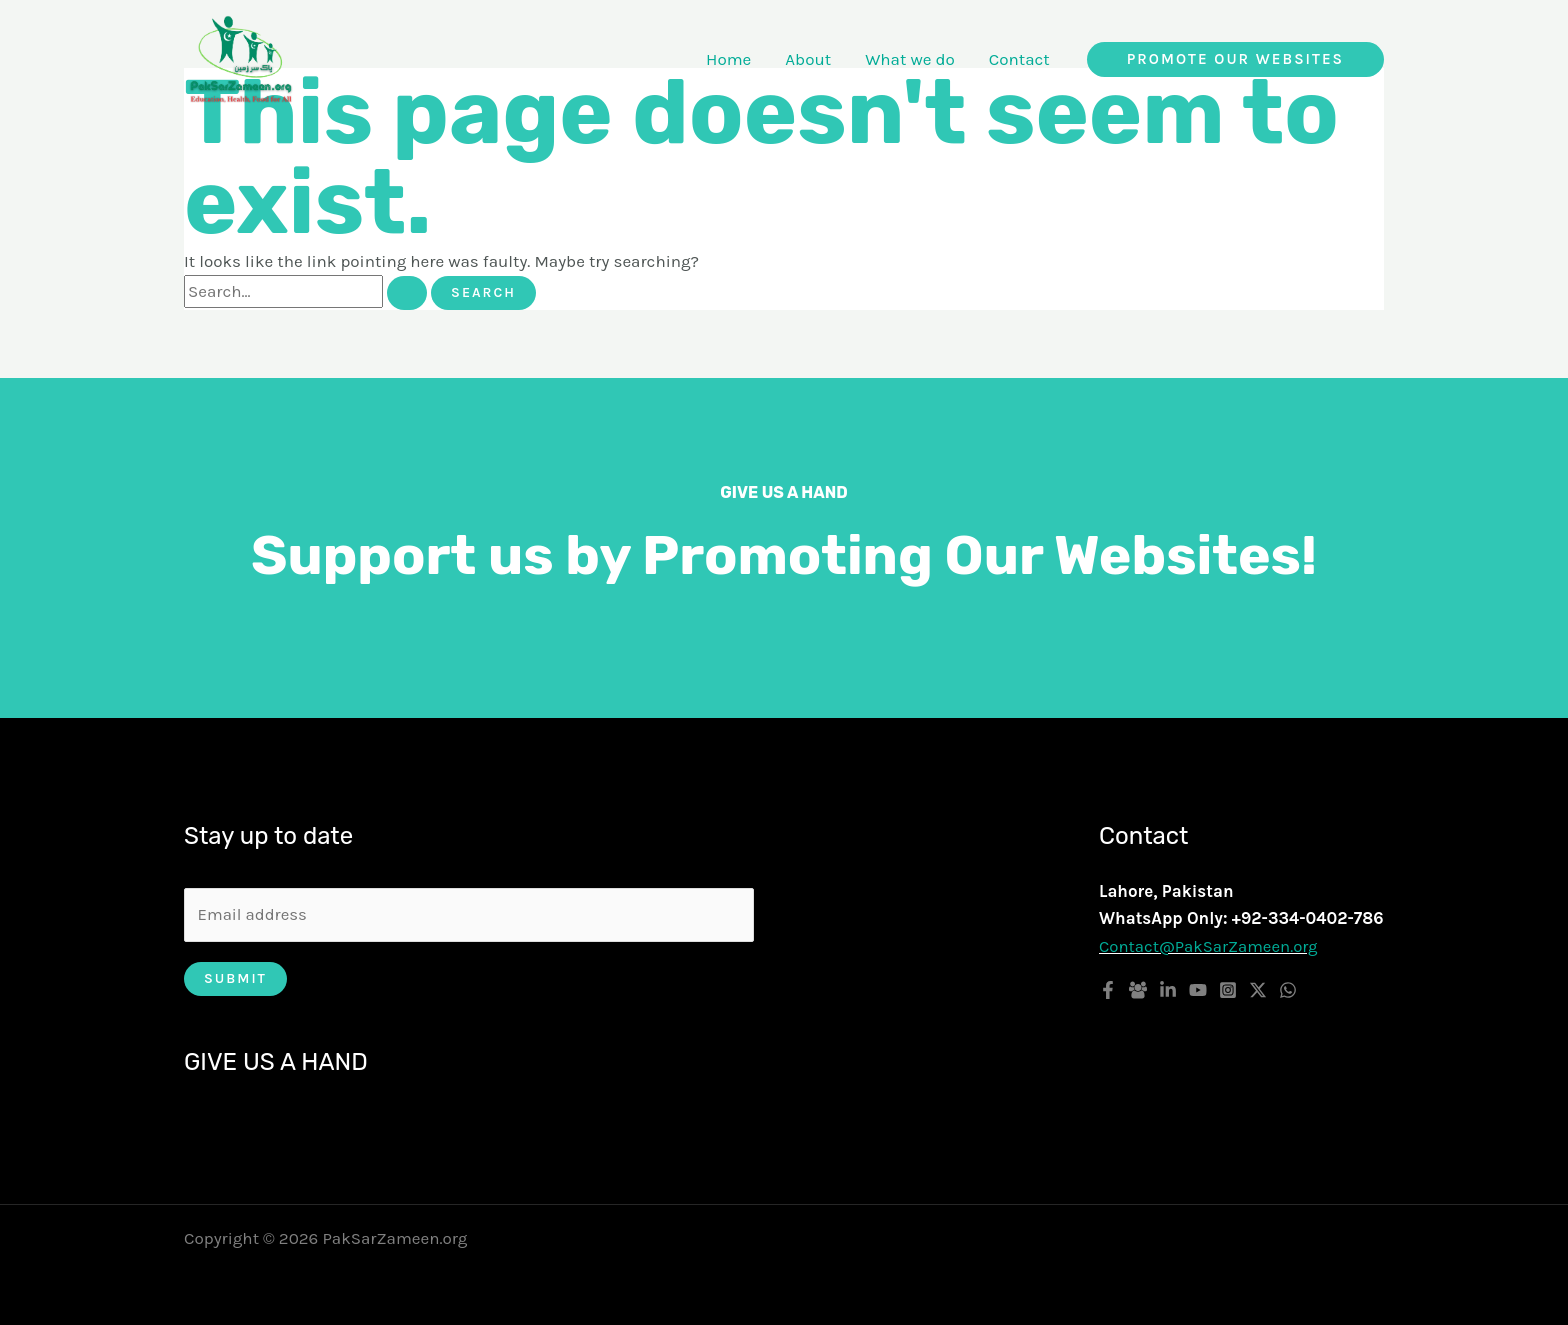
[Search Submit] (407, 293)
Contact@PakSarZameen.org (1210, 946)
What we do (910, 59)
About (808, 59)
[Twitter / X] (1258, 990)
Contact (1019, 59)
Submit (235, 979)
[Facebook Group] (1138, 990)
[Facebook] (1108, 990)
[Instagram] (1228, 990)
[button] (1235, 59)
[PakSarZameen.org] (241, 57)
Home (728, 59)
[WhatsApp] (1288, 990)
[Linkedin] (1168, 990)
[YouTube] (1198, 990)
